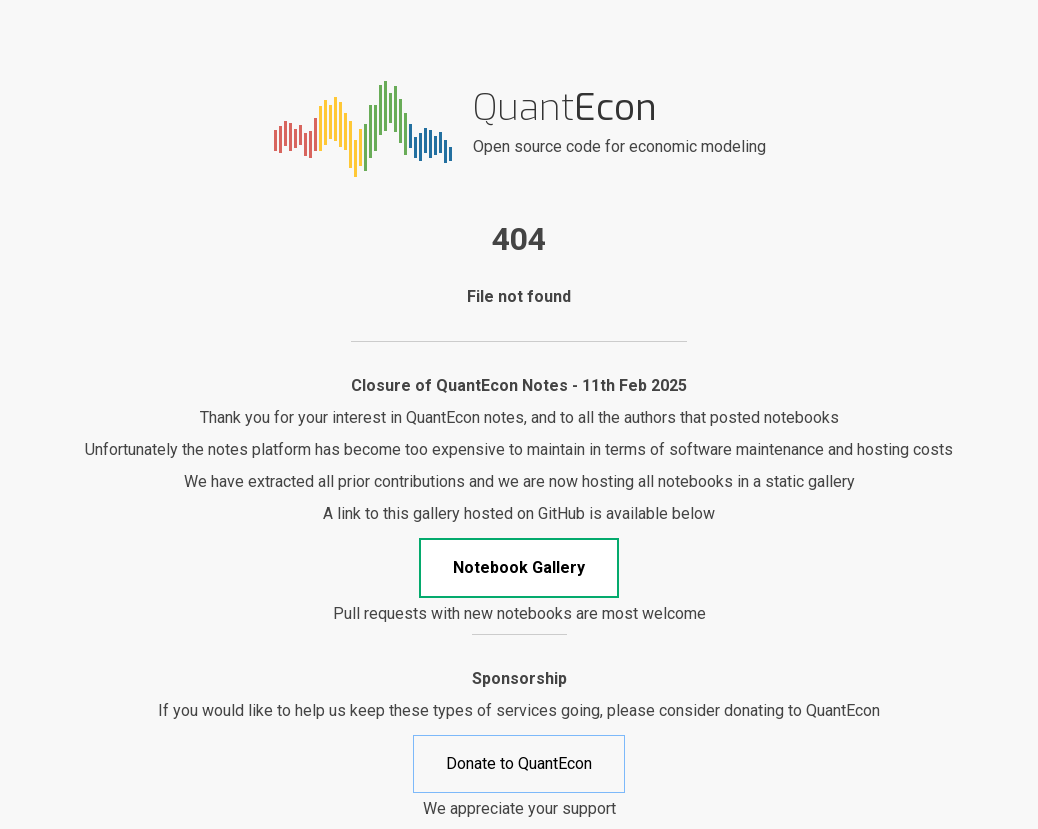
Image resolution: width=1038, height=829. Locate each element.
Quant (565, 107)
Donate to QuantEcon (519, 763)
